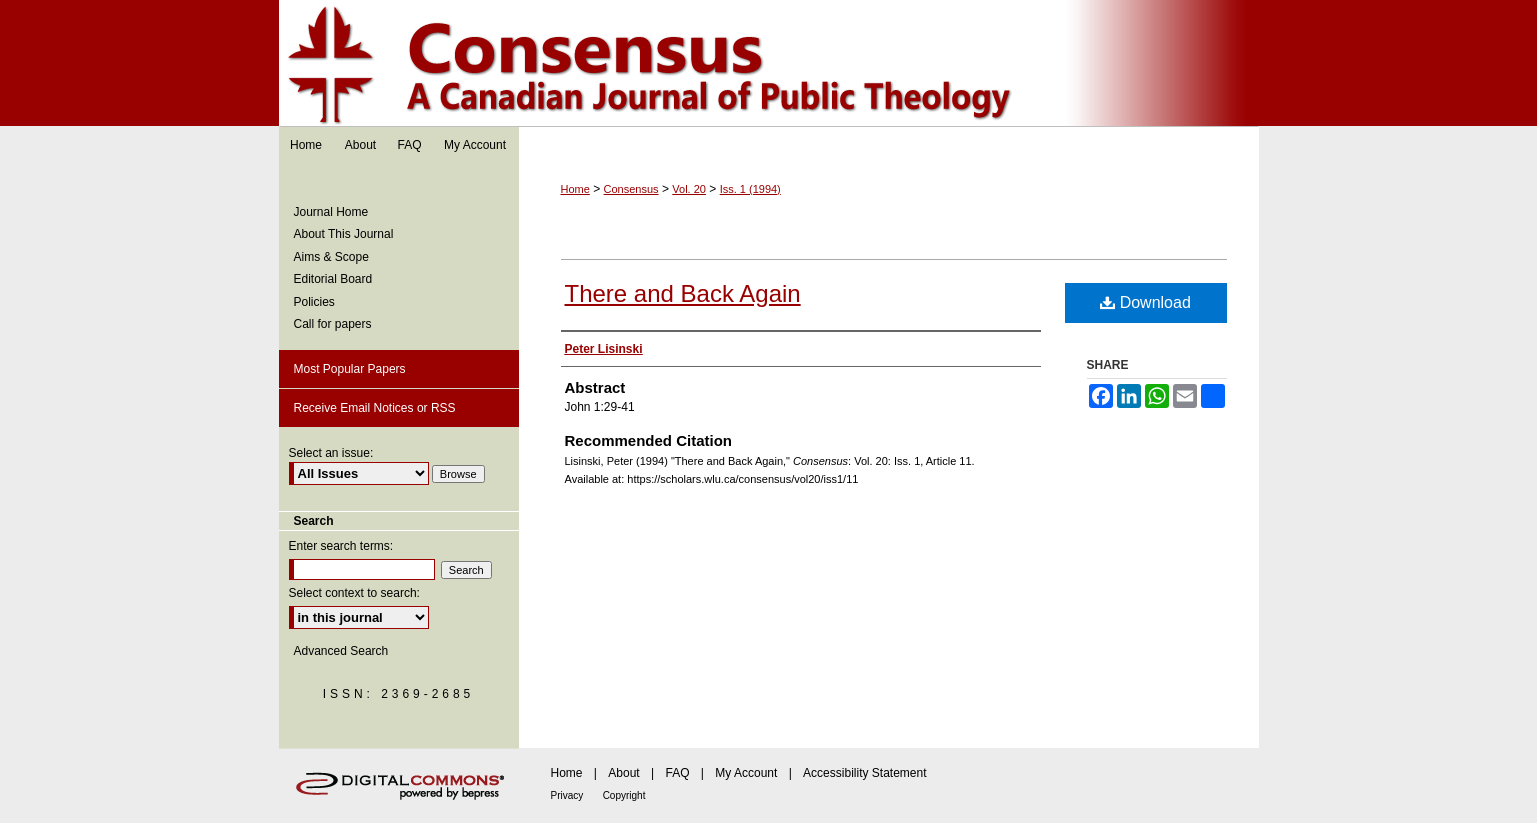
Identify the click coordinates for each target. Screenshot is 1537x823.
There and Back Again (683, 293)
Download (1145, 302)
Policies (314, 302)
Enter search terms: (341, 546)
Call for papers (333, 324)
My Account (746, 773)
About (623, 773)
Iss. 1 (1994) (750, 189)
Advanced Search (341, 651)
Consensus (769, 63)
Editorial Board (333, 279)
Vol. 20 (689, 189)
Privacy (567, 795)
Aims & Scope (331, 257)
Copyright (624, 795)
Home (575, 189)
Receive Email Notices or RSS (375, 408)
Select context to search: (354, 593)
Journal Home (331, 212)
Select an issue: (331, 453)
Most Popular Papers (350, 369)
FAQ (677, 773)
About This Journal (344, 234)
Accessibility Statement (864, 773)
